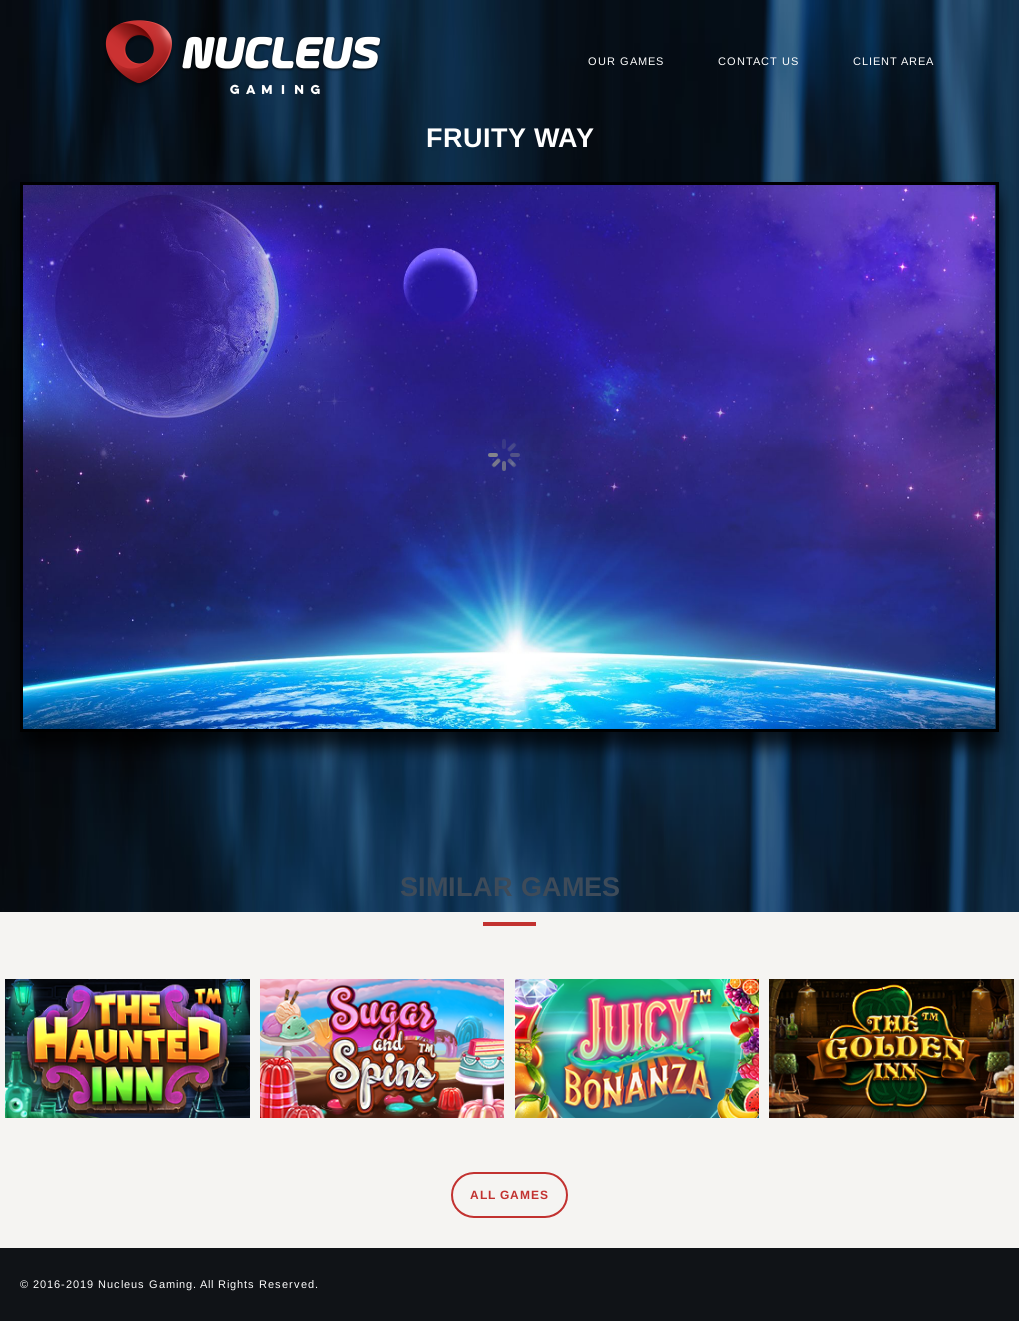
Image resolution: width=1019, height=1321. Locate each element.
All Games (509, 1195)
